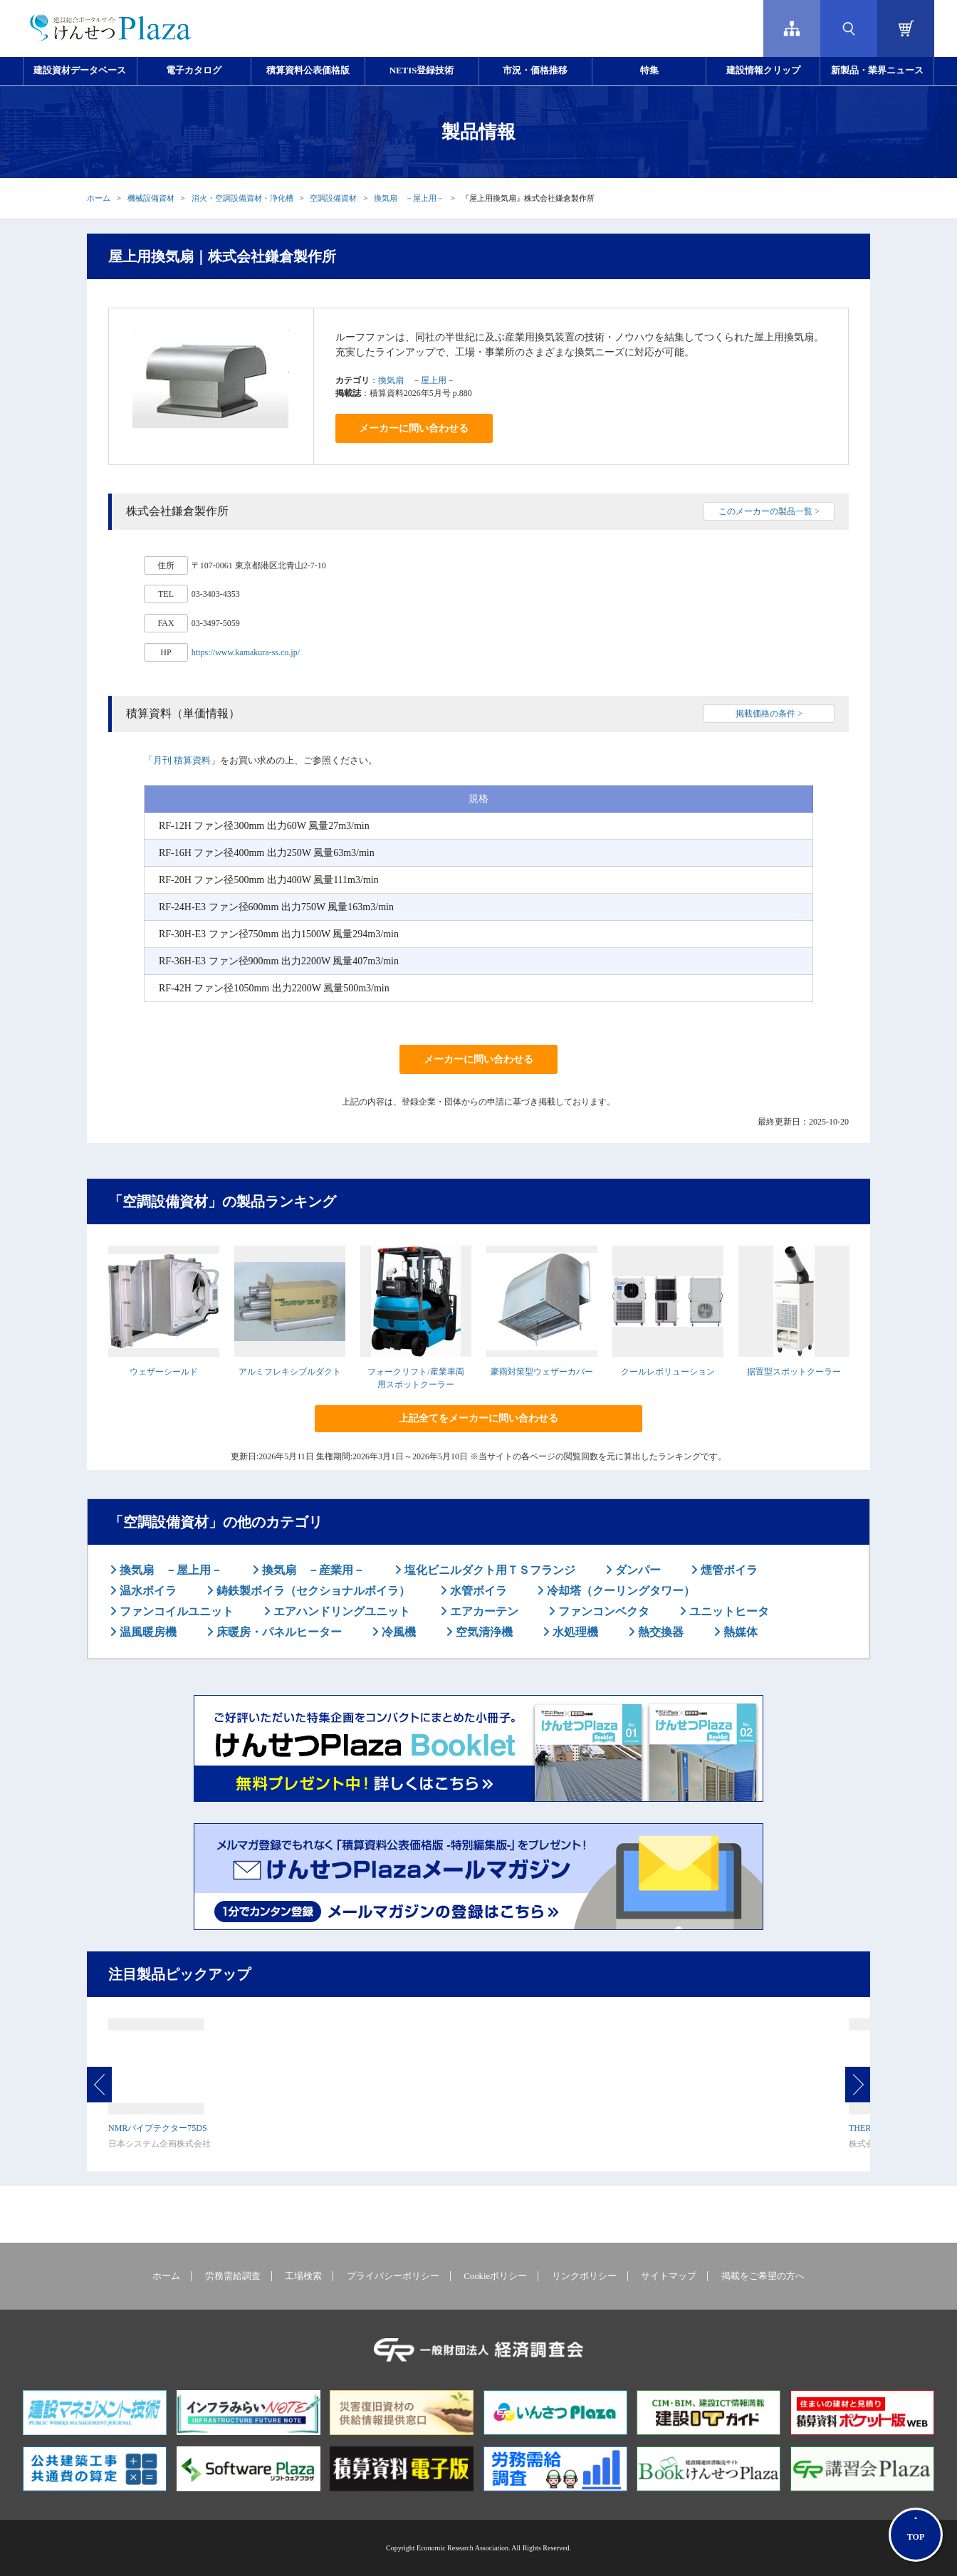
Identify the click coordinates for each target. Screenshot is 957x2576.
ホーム (98, 198)
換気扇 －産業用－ (312, 1570)
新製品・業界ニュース (877, 70)
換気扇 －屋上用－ (409, 198)
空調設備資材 (333, 198)
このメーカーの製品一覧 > (769, 511)
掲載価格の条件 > (769, 714)
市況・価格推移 (535, 70)
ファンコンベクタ (602, 1611)
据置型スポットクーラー (794, 1372)
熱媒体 (739, 1632)
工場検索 (303, 2276)
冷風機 (397, 1632)
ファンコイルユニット (175, 1611)
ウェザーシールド (164, 1372)
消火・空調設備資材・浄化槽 (242, 198)
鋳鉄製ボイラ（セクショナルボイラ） (312, 1591)
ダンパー (636, 1570)
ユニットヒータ (727, 1611)
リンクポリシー (584, 2276)
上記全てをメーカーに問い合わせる (478, 1418)
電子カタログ (193, 70)
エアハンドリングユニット (340, 1611)
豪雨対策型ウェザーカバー (542, 1372)
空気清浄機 (483, 1632)
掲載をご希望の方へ (763, 2276)
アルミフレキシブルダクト (290, 1372)
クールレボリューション (668, 1372)
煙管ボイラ (728, 1570)
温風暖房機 (147, 1632)
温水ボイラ (147, 1591)
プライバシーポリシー (393, 2276)
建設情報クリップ (763, 70)
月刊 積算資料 (182, 760)
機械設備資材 (150, 198)
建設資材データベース (79, 70)
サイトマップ (668, 2276)
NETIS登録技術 (421, 70)
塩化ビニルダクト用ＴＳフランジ (488, 1570)
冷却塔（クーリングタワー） (619, 1591)
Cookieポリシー (495, 2276)
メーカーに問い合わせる (414, 428)
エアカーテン (482, 1611)
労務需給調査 (233, 2276)
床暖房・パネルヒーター (278, 1632)
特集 (649, 70)
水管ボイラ (477, 1591)
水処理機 (574, 1632)
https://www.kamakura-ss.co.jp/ (246, 652)
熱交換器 (659, 1632)
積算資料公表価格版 (308, 70)
